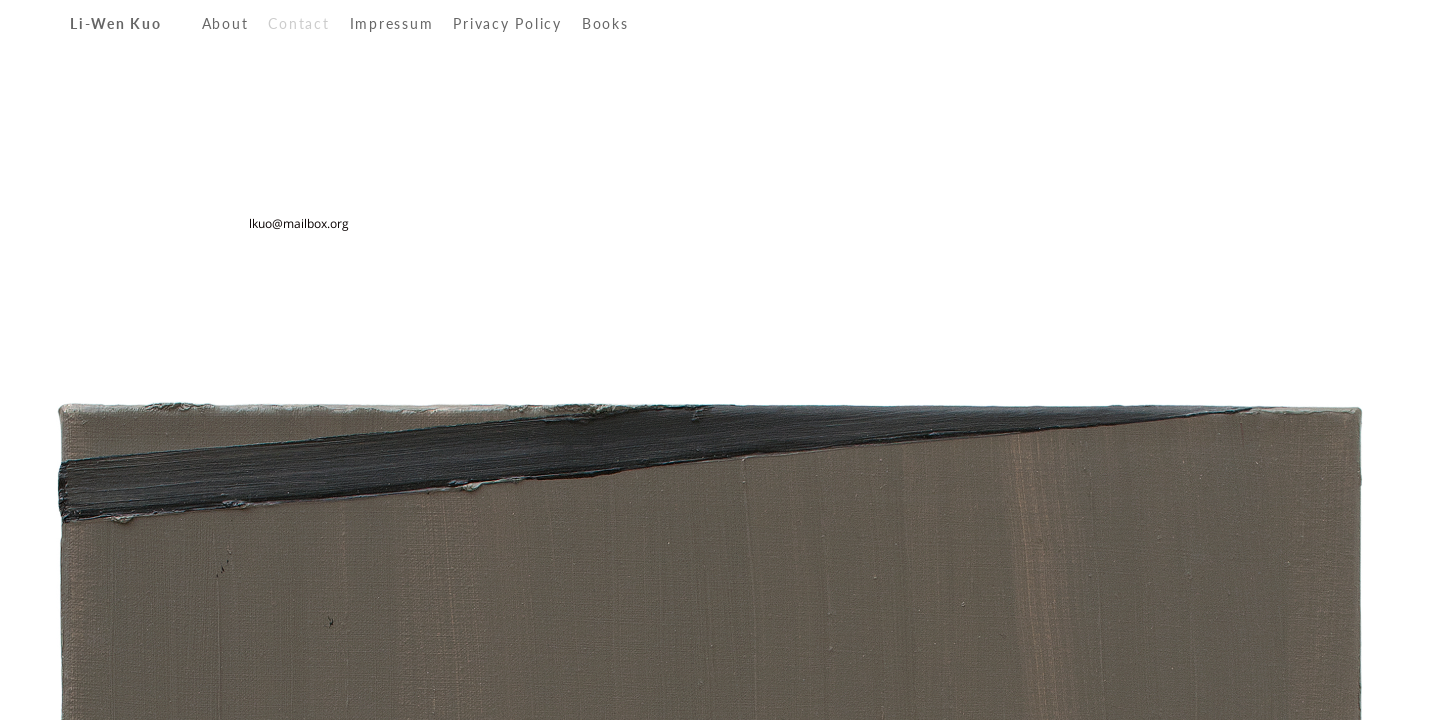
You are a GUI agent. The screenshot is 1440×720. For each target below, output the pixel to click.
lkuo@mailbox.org (299, 224)
